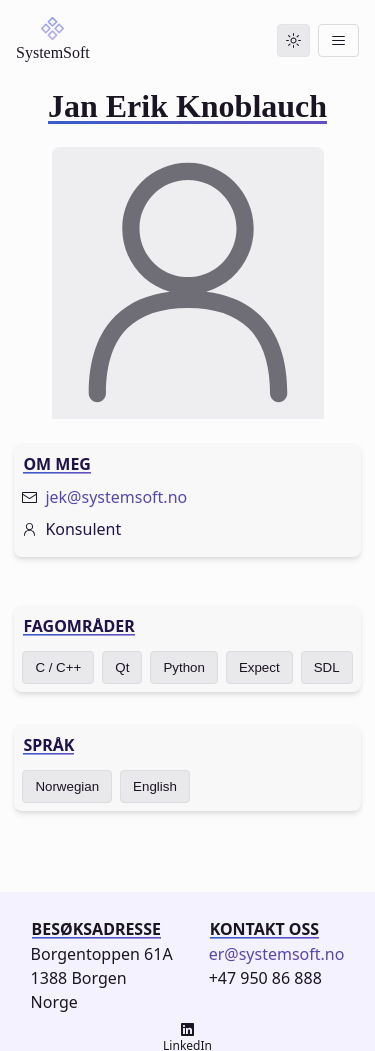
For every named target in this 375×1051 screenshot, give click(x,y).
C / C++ (58, 667)
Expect (259, 667)
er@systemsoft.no (277, 954)
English (155, 786)
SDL (327, 667)
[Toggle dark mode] (293, 40)
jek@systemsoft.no (116, 497)
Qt (122, 667)
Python (184, 667)
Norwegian (67, 786)
